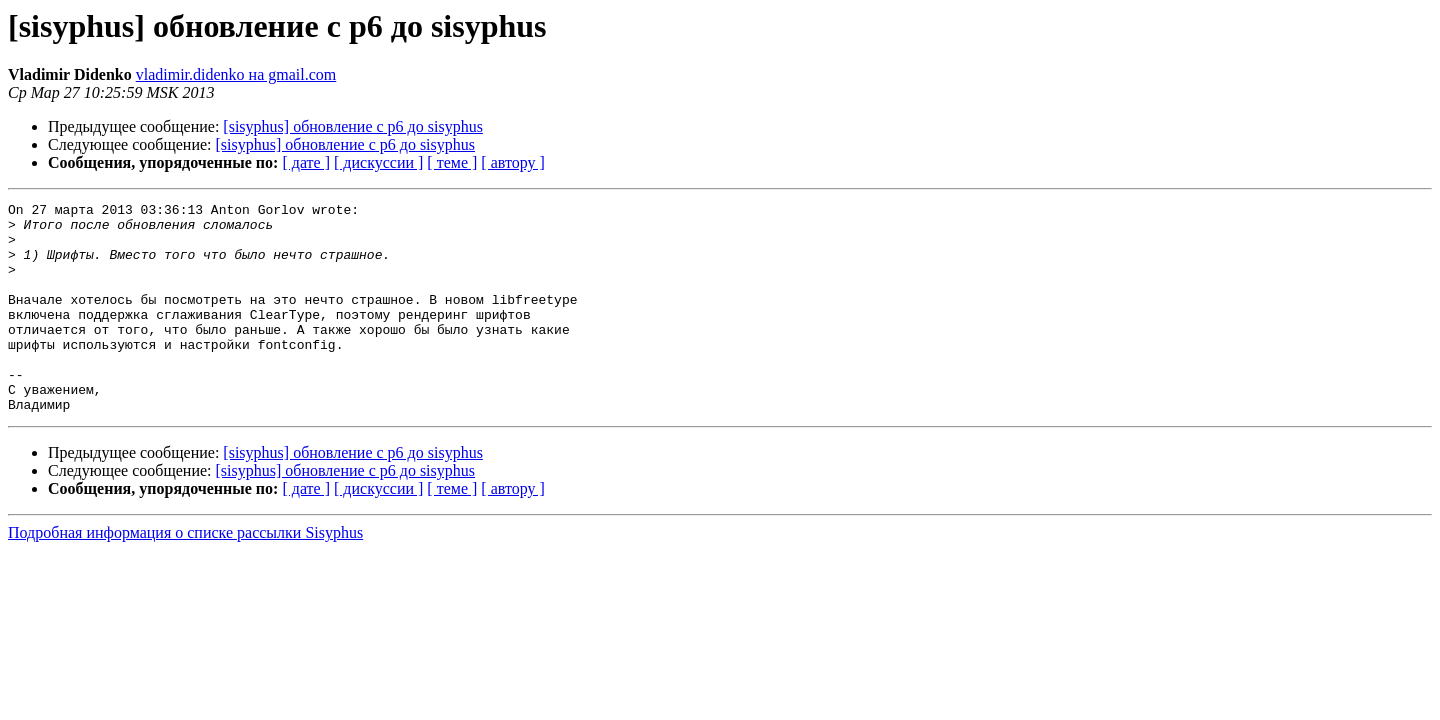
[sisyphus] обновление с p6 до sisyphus (353, 126)
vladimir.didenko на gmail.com (236, 74)
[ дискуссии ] (378, 162)
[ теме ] (452, 162)
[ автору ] (512, 162)
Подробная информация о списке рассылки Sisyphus (185, 574)
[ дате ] (306, 162)
